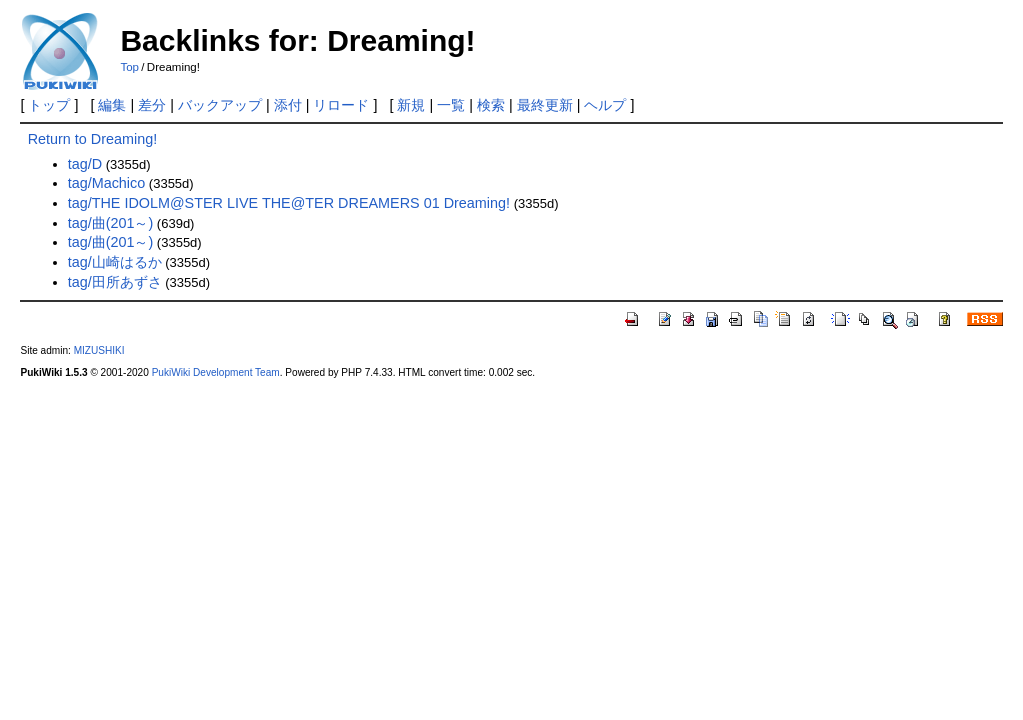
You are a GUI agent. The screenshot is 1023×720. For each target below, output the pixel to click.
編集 (112, 105)
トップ (49, 105)
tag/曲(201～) (111, 223)
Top (129, 67)
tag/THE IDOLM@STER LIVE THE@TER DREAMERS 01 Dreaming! (289, 203)
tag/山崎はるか (115, 262)
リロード (341, 105)
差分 (152, 105)
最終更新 (545, 105)
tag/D (85, 164)
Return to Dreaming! (93, 139)
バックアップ (220, 105)
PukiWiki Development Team (216, 372)
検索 (491, 105)
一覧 (451, 105)
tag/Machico (107, 183)
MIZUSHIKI (99, 350)
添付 (288, 105)
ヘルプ (605, 105)
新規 (411, 105)
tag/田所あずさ (115, 282)
